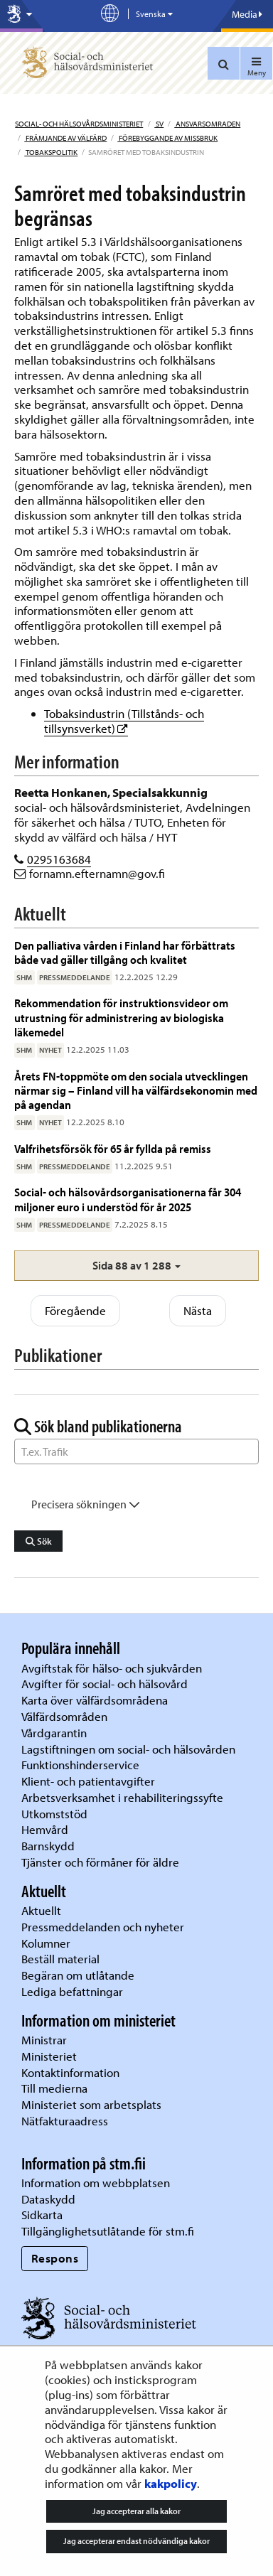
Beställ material (60, 1958)
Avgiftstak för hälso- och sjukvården (111, 1667)
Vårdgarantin (54, 1732)
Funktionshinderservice (80, 1764)
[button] (136, 1265)
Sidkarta (42, 2214)
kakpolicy (170, 2483)
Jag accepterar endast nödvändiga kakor (136, 2540)
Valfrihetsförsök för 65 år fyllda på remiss (112, 1148)
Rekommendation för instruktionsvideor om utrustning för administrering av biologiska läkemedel (121, 1017)
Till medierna (54, 2088)
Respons (55, 2257)
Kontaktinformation (70, 2072)
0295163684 (59, 859)
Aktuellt (41, 1910)
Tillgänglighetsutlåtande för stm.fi (107, 2230)
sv (159, 124)
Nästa (197, 1310)
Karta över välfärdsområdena (94, 1699)
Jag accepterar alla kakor (136, 2511)
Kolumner (45, 1943)
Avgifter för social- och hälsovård (104, 1683)
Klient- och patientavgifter (88, 1780)
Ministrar (44, 2039)
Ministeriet (49, 2056)
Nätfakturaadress (64, 2120)
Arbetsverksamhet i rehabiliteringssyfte (123, 1797)
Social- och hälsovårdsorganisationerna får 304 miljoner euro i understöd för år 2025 (127, 1198)
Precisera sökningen (85, 1504)
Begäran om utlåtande (77, 1975)
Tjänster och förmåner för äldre (100, 1862)
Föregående (75, 1310)
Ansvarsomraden (207, 124)
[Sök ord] (136, 1451)
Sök (39, 1541)
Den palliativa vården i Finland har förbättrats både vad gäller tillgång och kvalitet (124, 952)
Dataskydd (48, 2198)
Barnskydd (48, 1845)
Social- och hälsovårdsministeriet (79, 124)
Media (247, 14)
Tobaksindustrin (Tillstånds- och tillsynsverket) (124, 721)
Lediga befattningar (72, 1991)
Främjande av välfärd (65, 138)
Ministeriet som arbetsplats (91, 2104)
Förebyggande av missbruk (167, 138)
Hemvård (44, 1829)
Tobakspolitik (50, 152)
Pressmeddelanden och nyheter (102, 1926)
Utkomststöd (54, 1813)
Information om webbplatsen (95, 2182)
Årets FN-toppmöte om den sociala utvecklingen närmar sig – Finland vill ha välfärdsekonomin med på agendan (135, 1090)
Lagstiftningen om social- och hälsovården (128, 1749)
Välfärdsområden (64, 1716)
